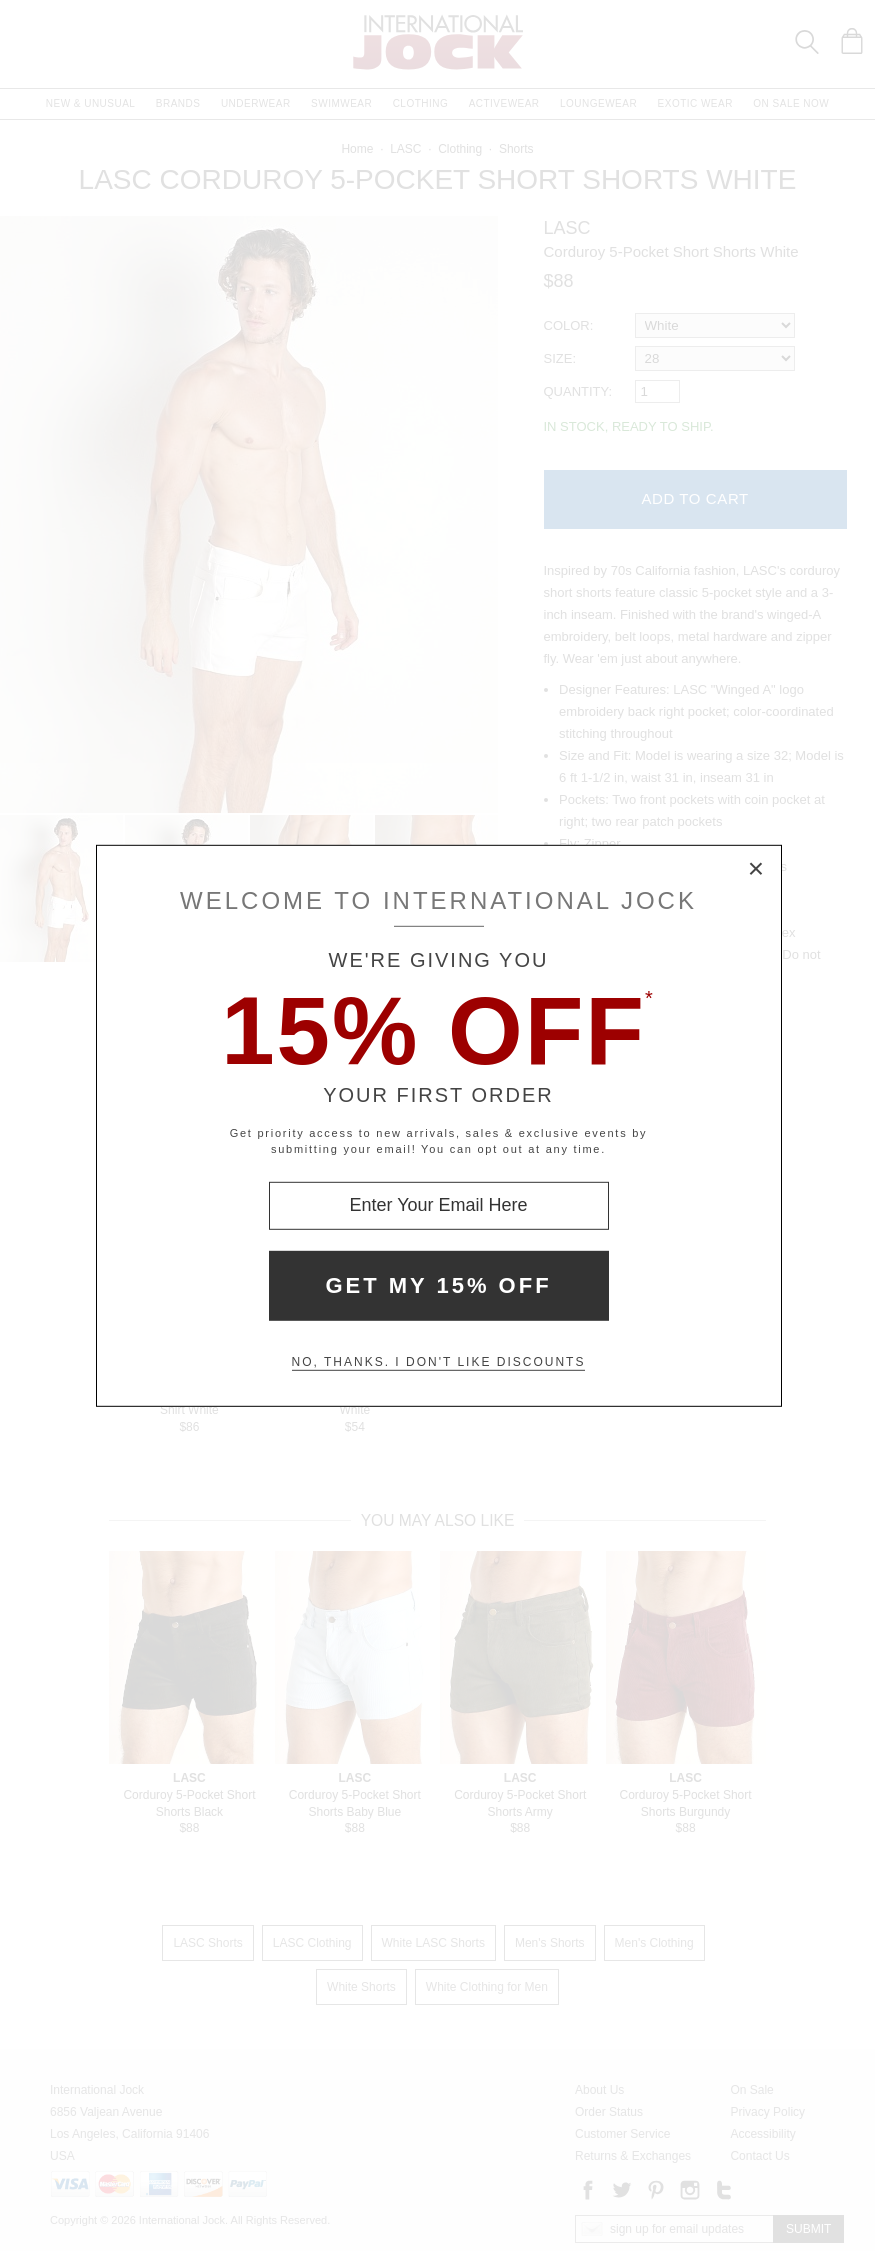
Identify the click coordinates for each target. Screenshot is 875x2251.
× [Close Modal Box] (757, 869)
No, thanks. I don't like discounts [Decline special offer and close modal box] (439, 1362)
